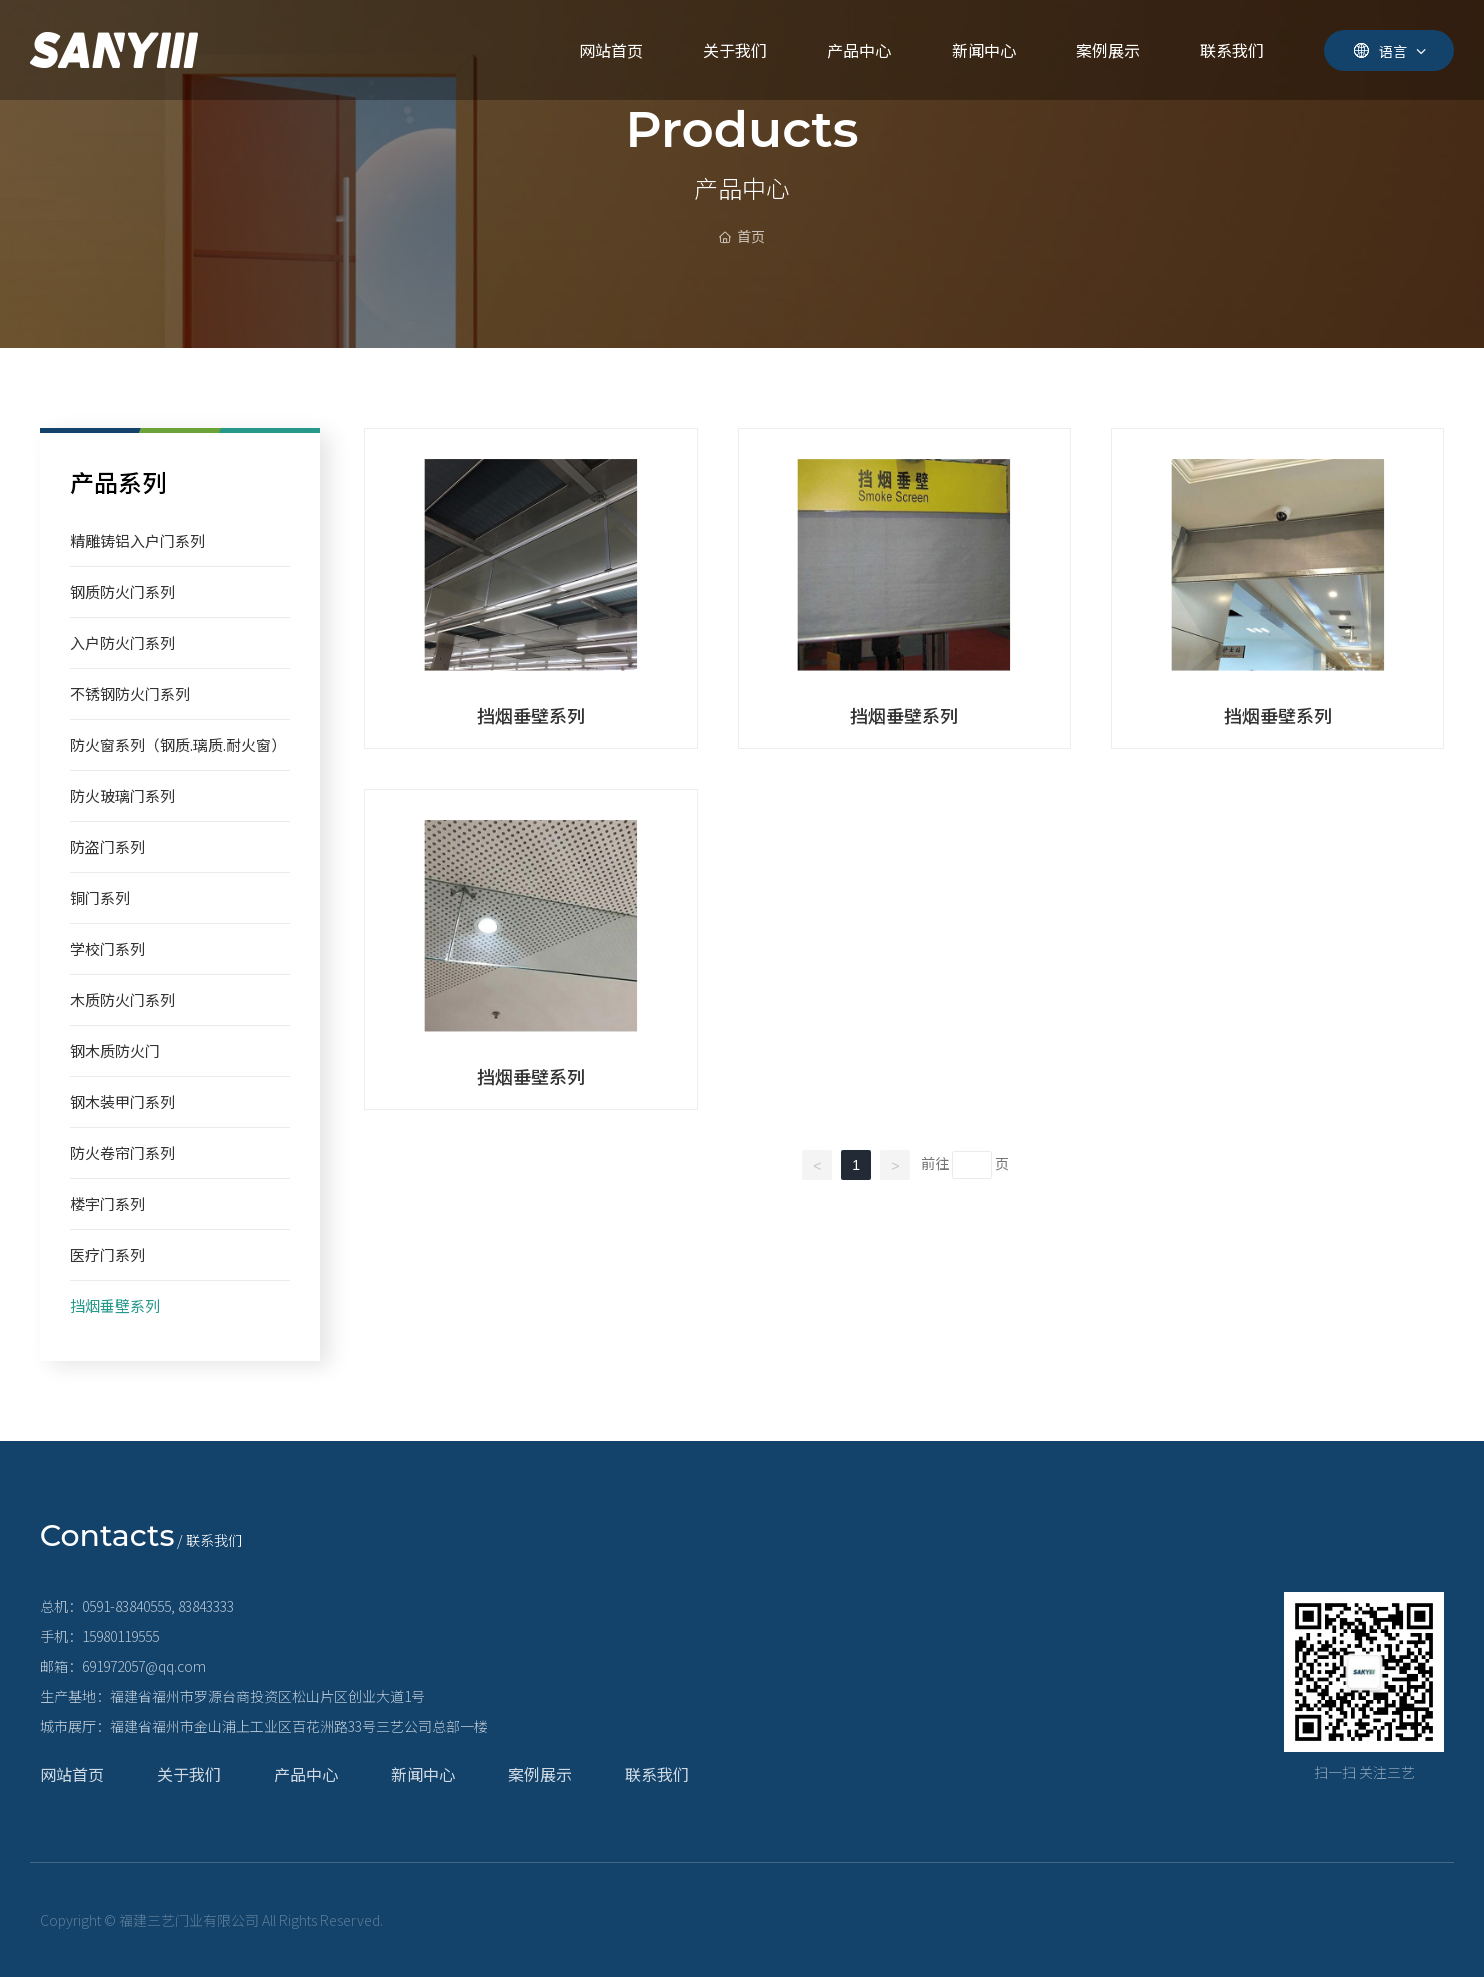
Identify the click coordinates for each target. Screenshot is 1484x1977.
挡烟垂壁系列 (531, 715)
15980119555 (120, 1636)
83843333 (206, 1606)
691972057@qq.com (144, 1666)
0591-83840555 (126, 1606)
